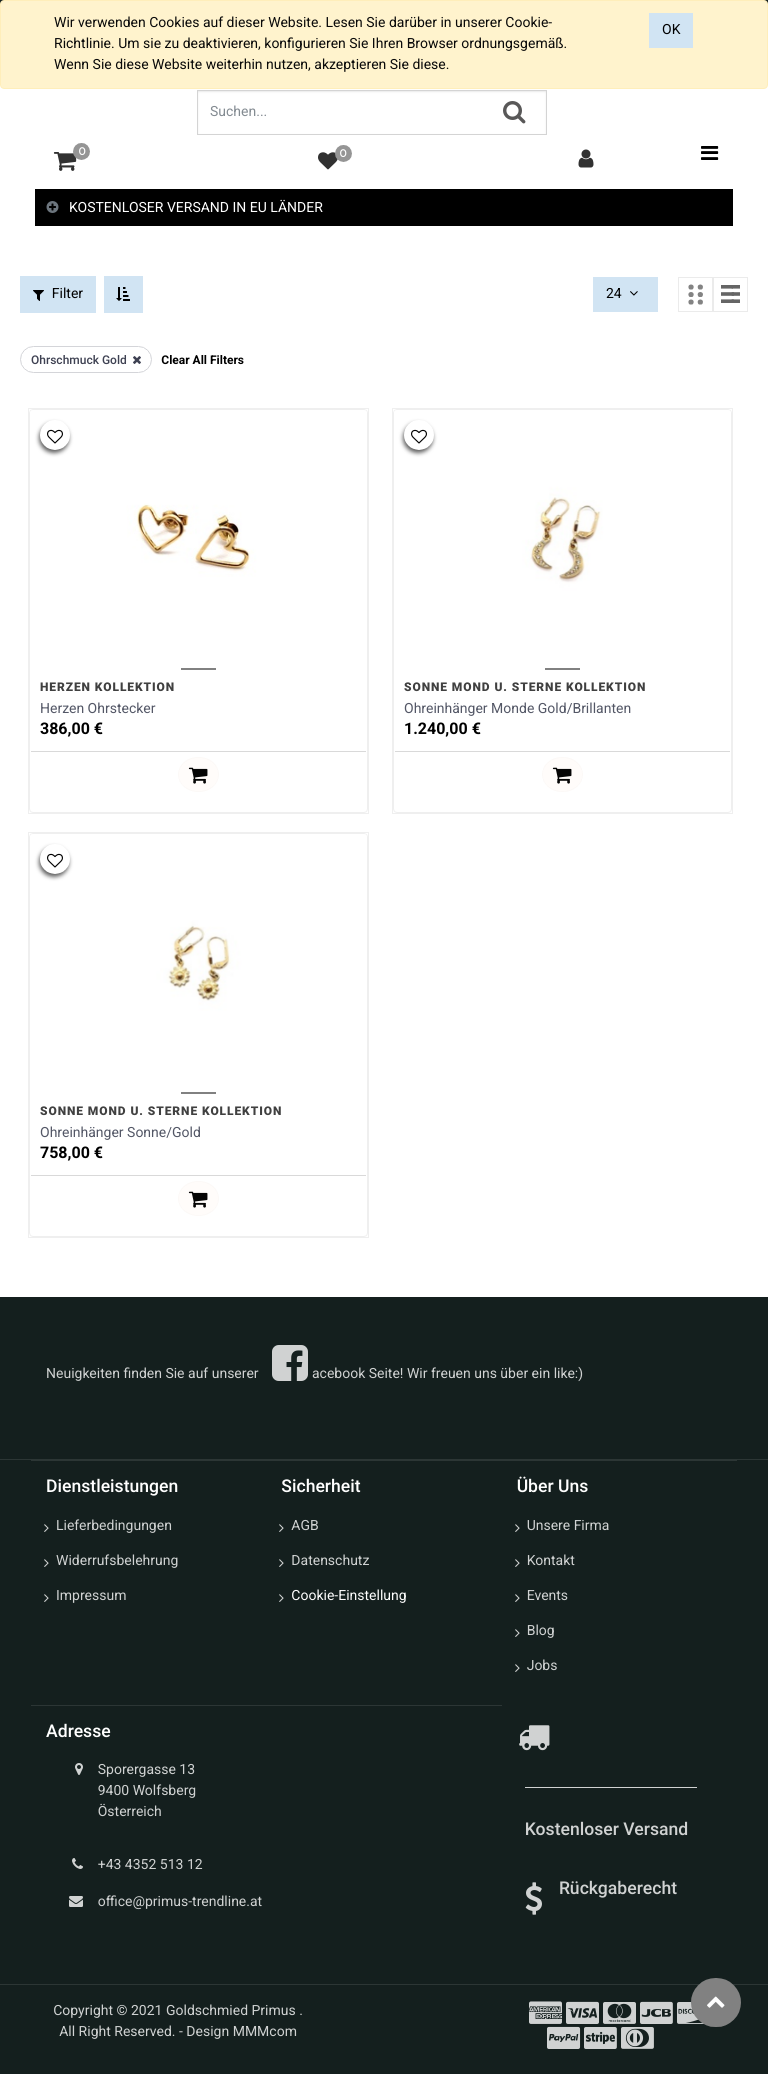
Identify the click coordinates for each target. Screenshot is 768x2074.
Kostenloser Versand (609, 1829)
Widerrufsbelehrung (117, 1560)
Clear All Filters (202, 359)
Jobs (542, 1665)
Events (547, 1595)
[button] (55, 434)
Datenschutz (330, 1560)
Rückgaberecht (618, 1887)
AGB (304, 1525)
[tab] (384, 208)
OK (671, 30)
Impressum (91, 1595)
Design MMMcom (241, 2031)
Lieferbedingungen (114, 1525)
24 (624, 294)
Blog (541, 1630)
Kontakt (551, 1560)
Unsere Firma (568, 1525)
